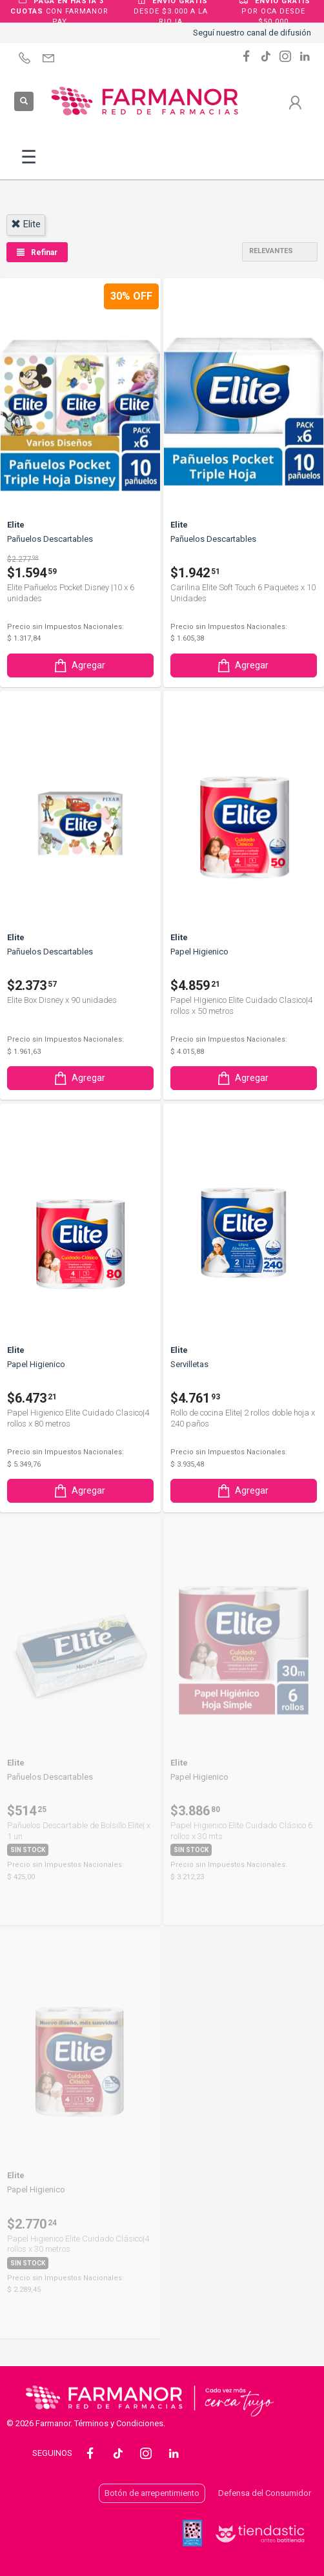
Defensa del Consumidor (264, 2493)
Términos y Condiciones (118, 2423)
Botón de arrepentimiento (152, 2493)
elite (26, 224)
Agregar (78, 665)
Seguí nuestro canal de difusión (252, 32)
